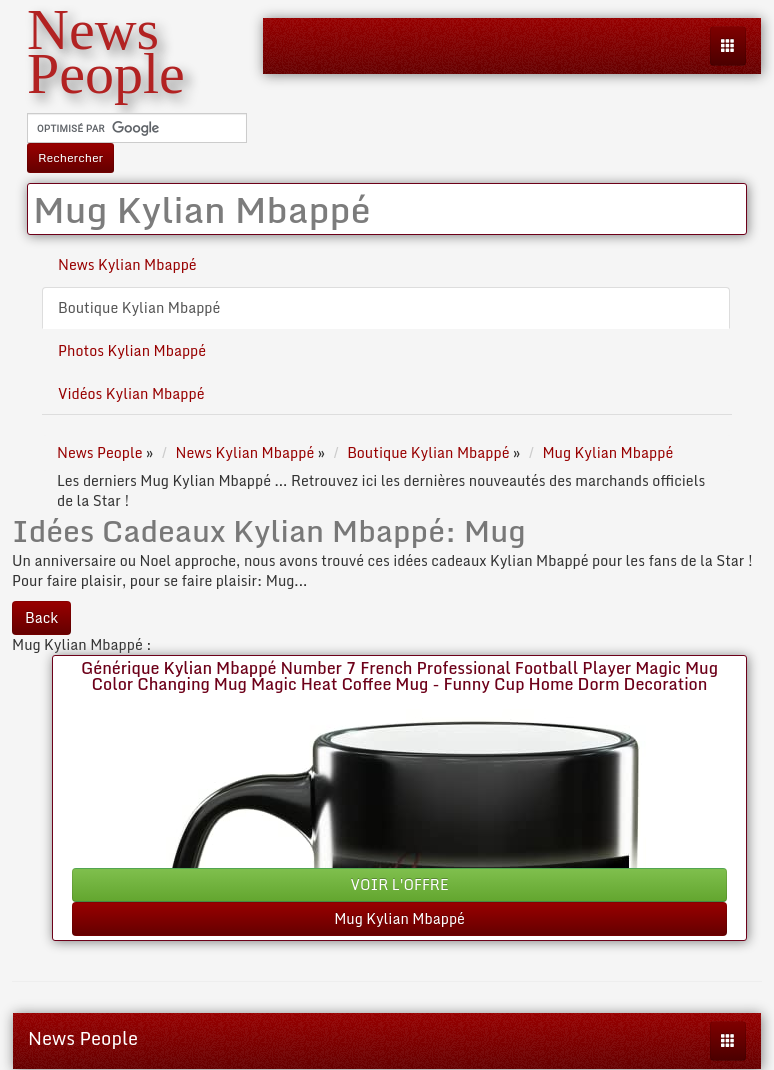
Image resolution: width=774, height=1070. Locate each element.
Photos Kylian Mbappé (132, 350)
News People (83, 1038)
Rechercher (70, 157)
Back (41, 617)
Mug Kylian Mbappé (399, 918)
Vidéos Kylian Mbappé (131, 393)
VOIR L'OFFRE (400, 884)
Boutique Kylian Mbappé (139, 307)
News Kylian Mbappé (127, 264)
